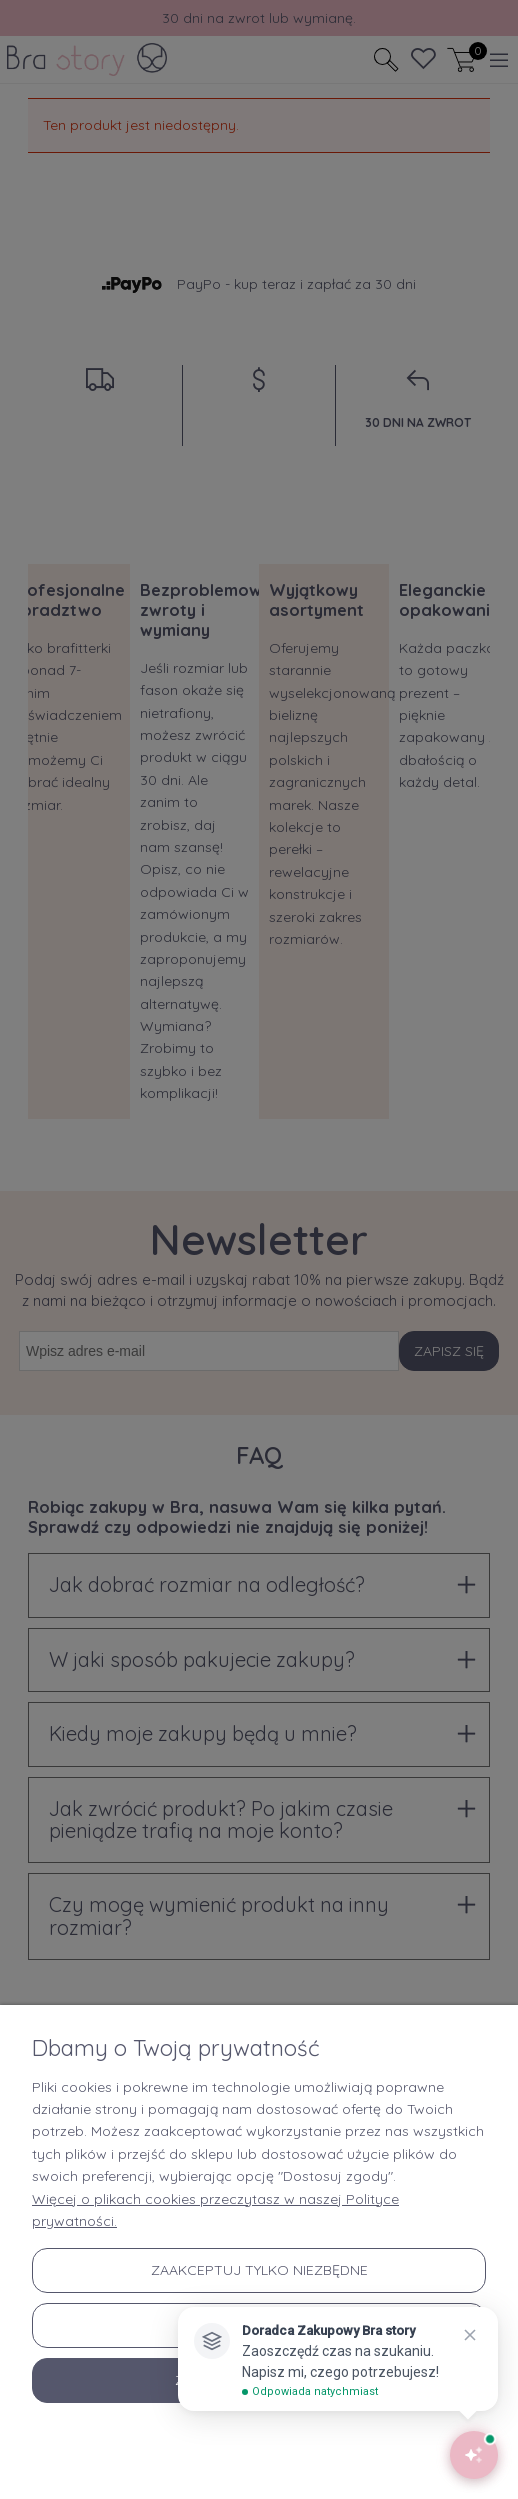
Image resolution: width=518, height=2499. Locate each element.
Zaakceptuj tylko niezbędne (259, 2270)
